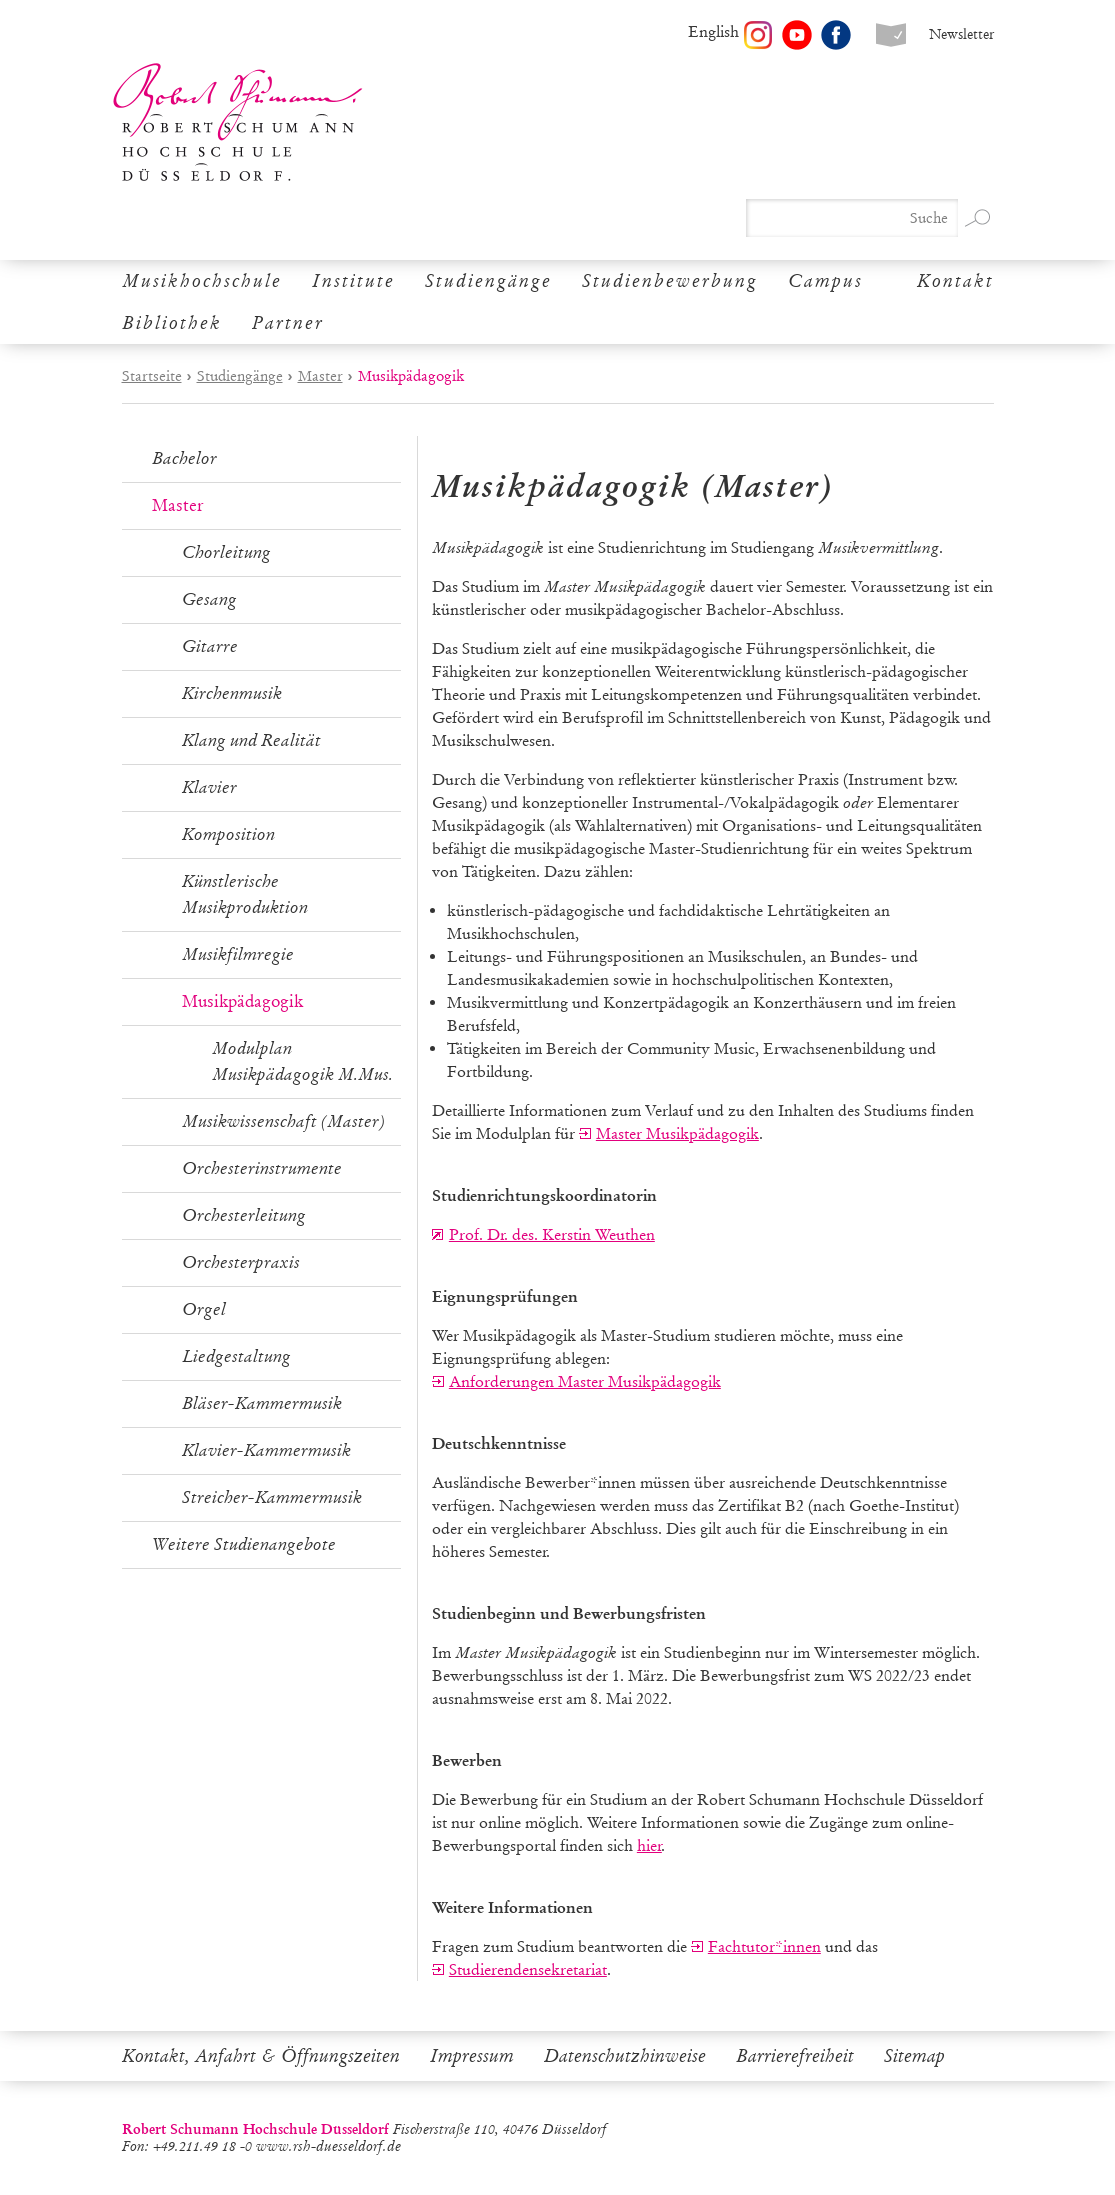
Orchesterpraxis (241, 1262)
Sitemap (914, 2056)
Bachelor (184, 458)
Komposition (228, 834)
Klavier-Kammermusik (266, 1450)
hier (649, 1845)
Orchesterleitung (244, 1215)
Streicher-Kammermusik (272, 1497)
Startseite (152, 376)
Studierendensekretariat (528, 1969)
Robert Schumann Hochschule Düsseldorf (238, 122)
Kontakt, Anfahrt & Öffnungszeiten (261, 2056)
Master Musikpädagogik (677, 1133)
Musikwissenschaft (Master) (283, 1121)
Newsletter (961, 34)
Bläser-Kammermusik (262, 1403)
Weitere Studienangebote (244, 1544)
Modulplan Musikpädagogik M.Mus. (302, 1061)
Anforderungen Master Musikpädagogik (585, 1381)
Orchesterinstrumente (262, 1168)
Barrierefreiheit (795, 2056)
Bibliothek (172, 323)
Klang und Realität (251, 740)
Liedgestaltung (236, 1356)
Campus (825, 281)
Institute (353, 281)
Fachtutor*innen (764, 1946)
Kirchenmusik (232, 693)
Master (320, 376)
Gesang (209, 599)
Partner (288, 323)
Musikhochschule (202, 281)
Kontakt (955, 281)
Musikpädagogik (242, 1001)
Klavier (209, 787)
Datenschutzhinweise (625, 2056)
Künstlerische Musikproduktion (245, 894)
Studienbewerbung (670, 281)
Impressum (472, 2056)
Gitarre (210, 646)
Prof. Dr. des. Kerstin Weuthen (552, 1234)
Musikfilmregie (238, 954)
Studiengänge (488, 281)
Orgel (204, 1309)
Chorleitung (226, 552)
